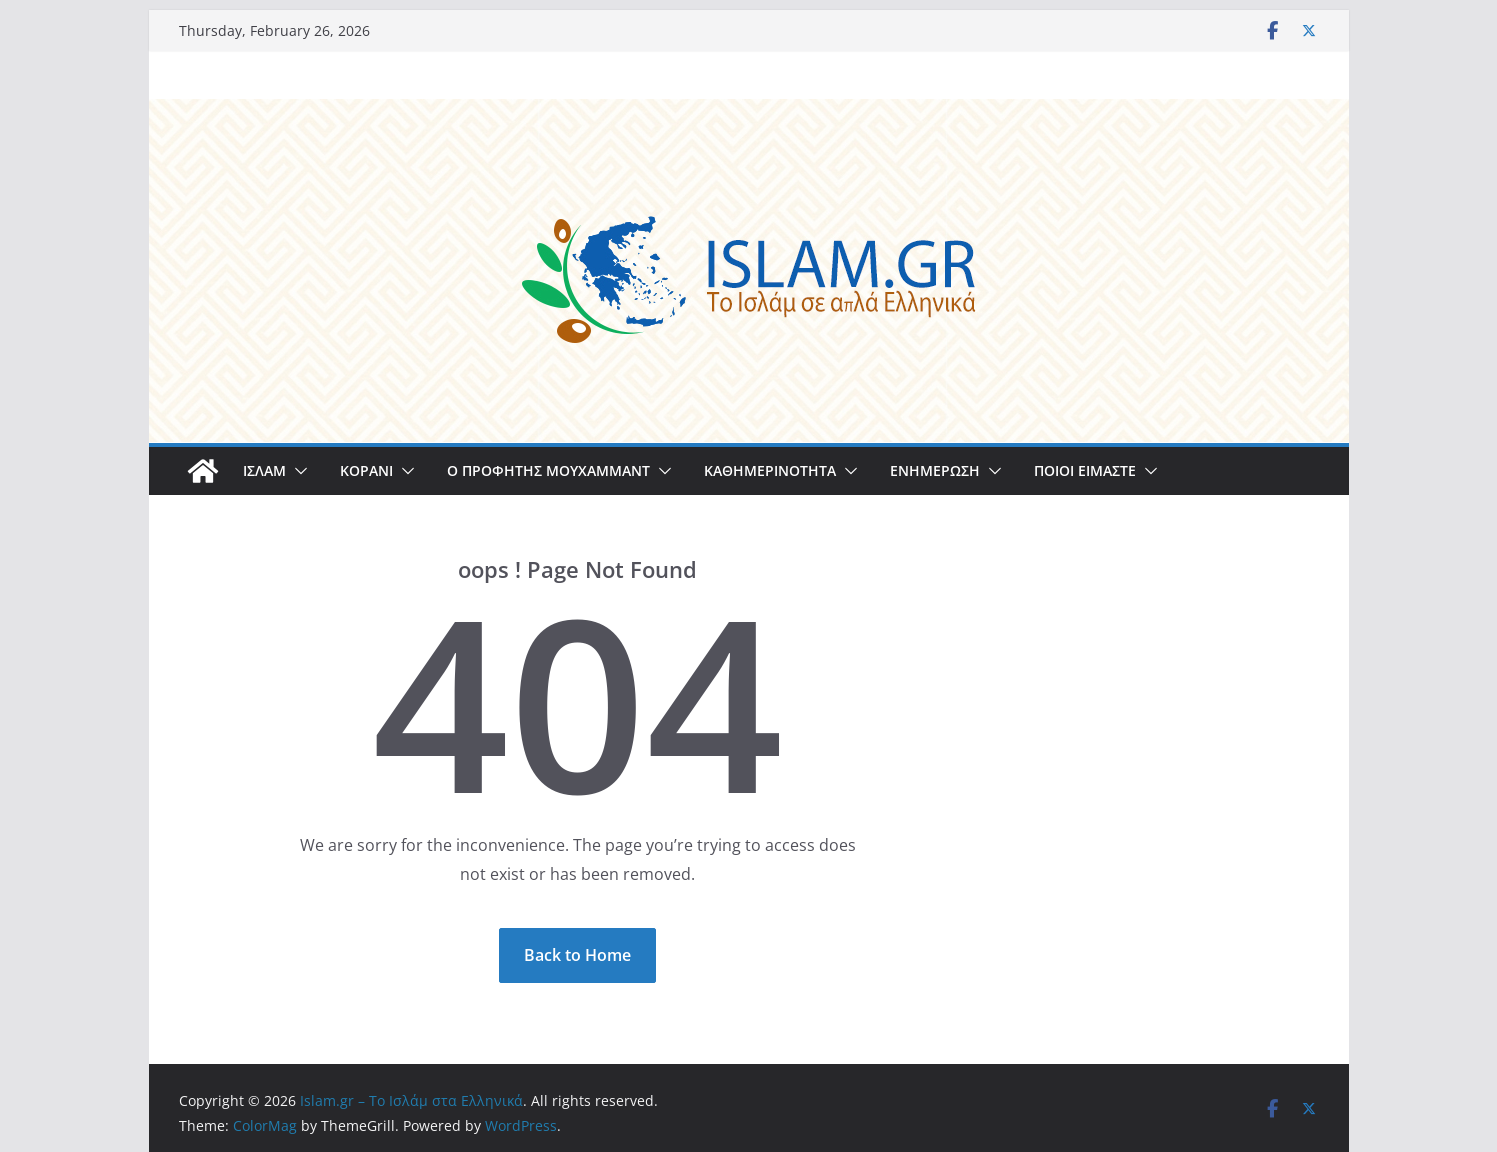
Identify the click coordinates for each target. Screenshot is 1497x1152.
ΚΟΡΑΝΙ (366, 470)
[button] (297, 471)
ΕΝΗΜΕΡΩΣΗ (935, 470)
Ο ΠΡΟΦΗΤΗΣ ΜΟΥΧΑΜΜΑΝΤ (548, 470)
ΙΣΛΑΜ (264, 470)
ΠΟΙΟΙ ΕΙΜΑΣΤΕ (1085, 470)
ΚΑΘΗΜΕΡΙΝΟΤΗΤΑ (770, 470)
